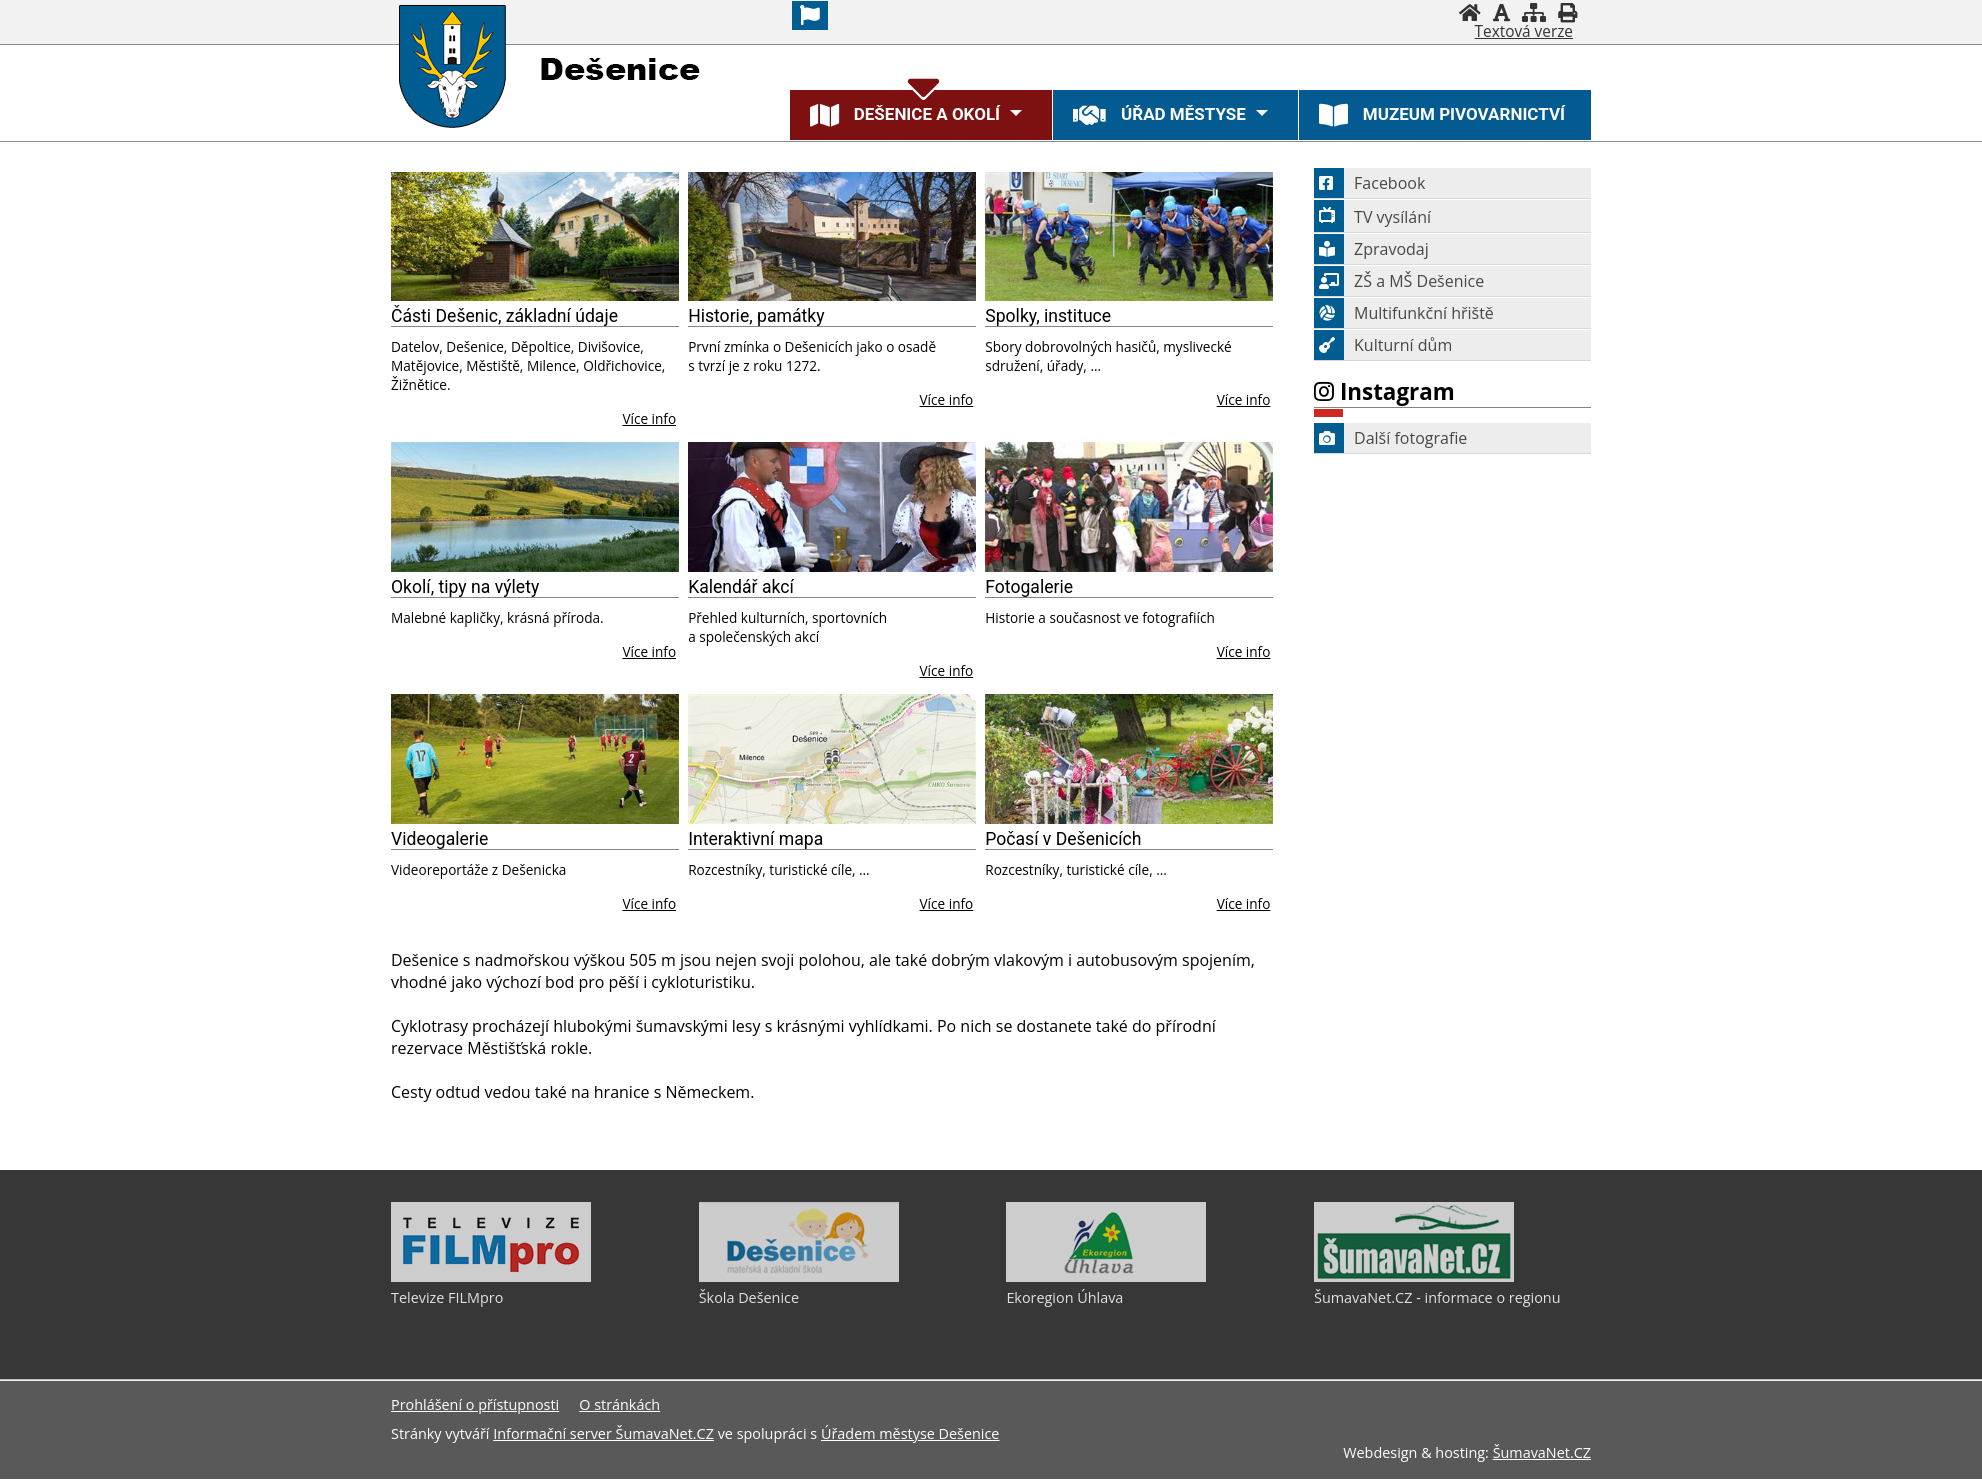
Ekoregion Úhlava (1064, 1297)
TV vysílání (1372, 217)
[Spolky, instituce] (1129, 237)
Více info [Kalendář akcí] (947, 670)
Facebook (1369, 183)
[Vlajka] (810, 15)
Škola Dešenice (749, 1297)
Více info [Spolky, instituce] (1244, 399)
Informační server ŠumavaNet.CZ (603, 1434)
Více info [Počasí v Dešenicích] (1244, 903)
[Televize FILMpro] (491, 1277)
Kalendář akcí (741, 587)
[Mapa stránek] (1534, 12)
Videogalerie (439, 839)
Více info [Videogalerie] (649, 903)
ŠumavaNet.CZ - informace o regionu (1437, 1297)
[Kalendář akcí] (832, 507)
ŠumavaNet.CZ (1542, 1453)
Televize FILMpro (447, 1297)
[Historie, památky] (832, 237)
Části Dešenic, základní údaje (504, 316)
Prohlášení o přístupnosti (475, 1405)
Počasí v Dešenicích (1063, 839)
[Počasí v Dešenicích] (1129, 759)
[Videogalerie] (535, 759)
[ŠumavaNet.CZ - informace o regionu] (1414, 1277)
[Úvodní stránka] (1470, 12)
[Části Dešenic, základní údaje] (535, 237)
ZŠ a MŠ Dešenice (1399, 281)
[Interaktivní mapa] (832, 759)
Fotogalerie (1029, 587)
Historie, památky (756, 316)
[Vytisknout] (1567, 12)
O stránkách (619, 1405)
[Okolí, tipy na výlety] (535, 507)
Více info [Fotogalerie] (1244, 651)
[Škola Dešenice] (799, 1277)
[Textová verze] (1524, 32)
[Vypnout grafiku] (1501, 12)
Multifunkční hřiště (1404, 313)
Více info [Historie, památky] (947, 399)
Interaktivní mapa (755, 839)
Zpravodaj (1371, 249)
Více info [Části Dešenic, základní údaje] (649, 418)
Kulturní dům (1383, 345)
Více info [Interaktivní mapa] (947, 903)
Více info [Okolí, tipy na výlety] (649, 651)
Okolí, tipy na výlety (465, 587)
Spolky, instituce (1048, 316)
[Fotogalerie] (1129, 507)
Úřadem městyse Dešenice (910, 1434)
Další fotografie (1390, 438)
